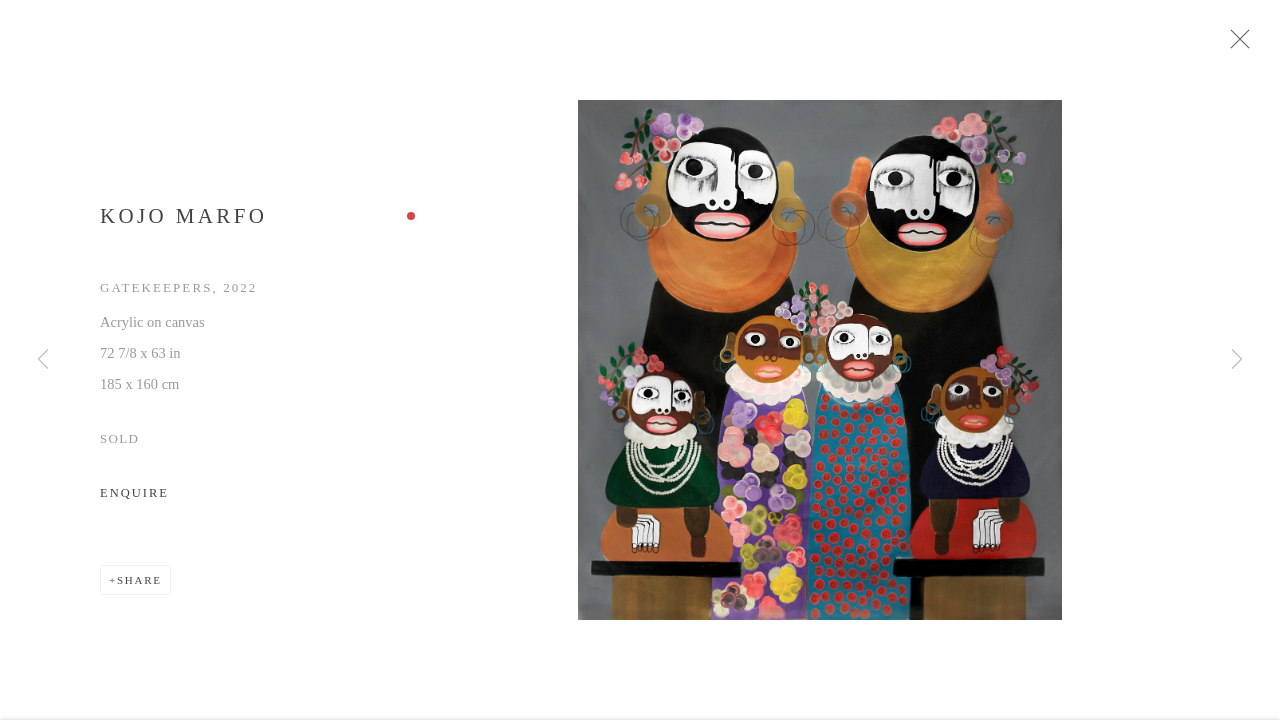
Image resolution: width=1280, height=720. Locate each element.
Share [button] (139, 587)
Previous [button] (43, 360)
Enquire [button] (134, 500)
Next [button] (1237, 360)
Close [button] (1249, 45)
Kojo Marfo (183, 223)
